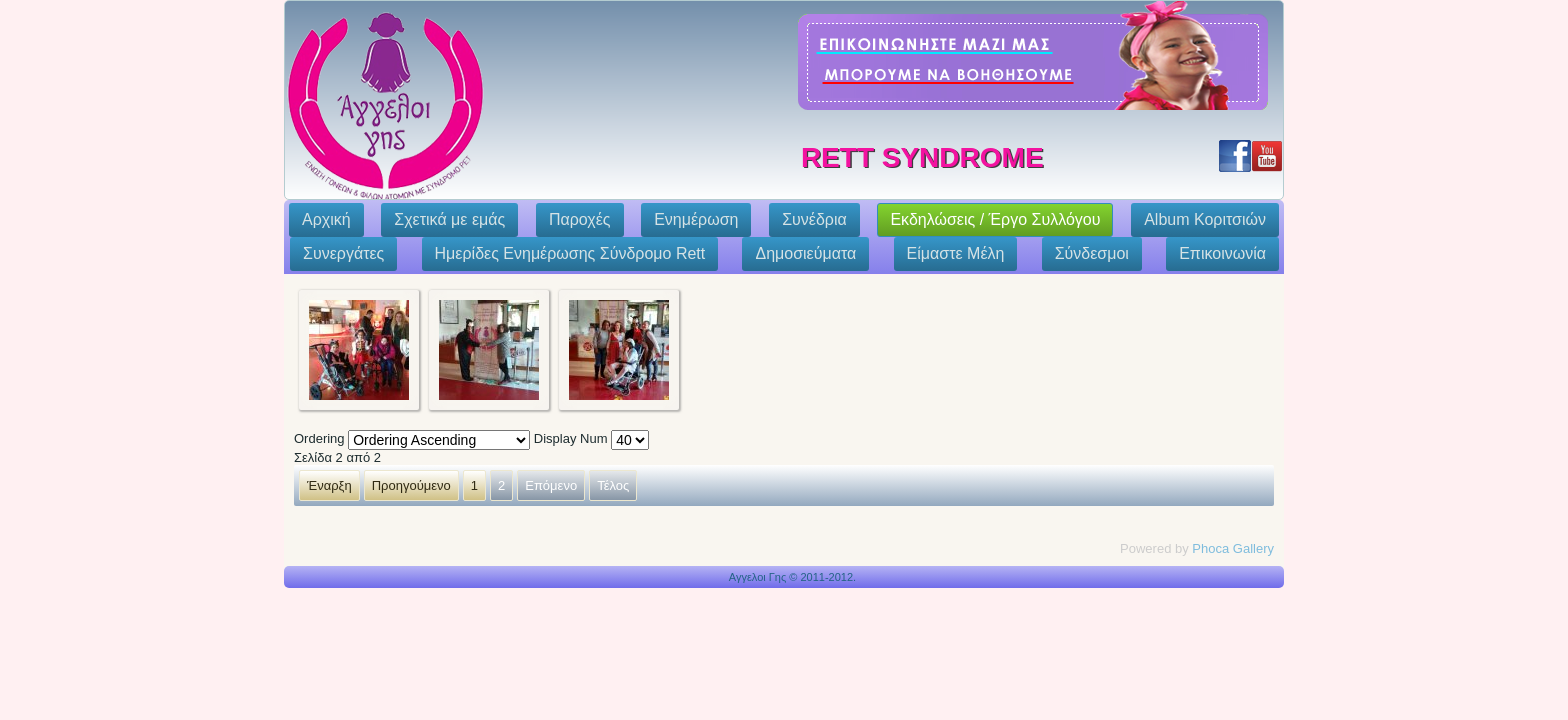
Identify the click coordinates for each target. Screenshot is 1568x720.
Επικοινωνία (1222, 253)
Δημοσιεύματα (805, 253)
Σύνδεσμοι (1092, 253)
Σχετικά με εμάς (449, 219)
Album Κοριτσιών (1205, 219)
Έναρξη (329, 485)
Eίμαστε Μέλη (956, 253)
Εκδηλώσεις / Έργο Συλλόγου (995, 219)
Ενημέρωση (696, 219)
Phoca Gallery (1233, 548)
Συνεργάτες (343, 253)
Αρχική (326, 219)
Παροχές (580, 219)
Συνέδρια (814, 219)
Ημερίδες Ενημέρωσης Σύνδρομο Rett (570, 253)
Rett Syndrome (922, 157)
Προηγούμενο (411, 485)
